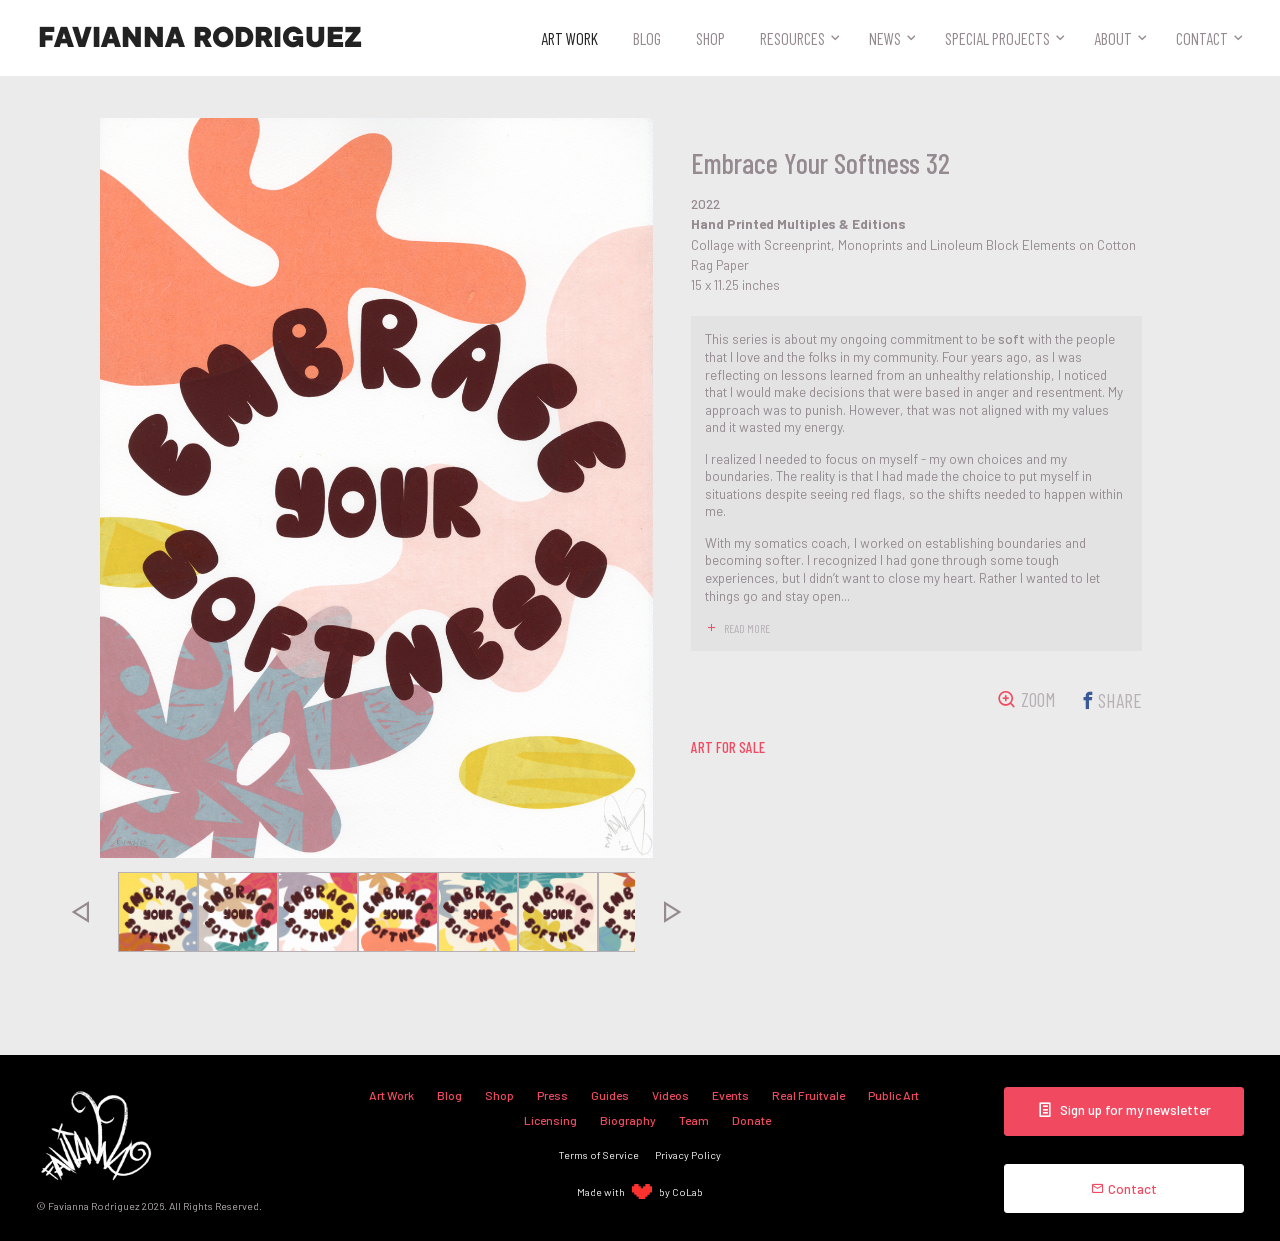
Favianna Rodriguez (200, 38)
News (885, 38)
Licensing (550, 1120)
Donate (751, 1120)
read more (747, 628)
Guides (610, 1095)
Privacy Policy (688, 1154)
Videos (670, 1095)
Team (694, 1120)
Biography (628, 1120)
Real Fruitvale (808, 1095)
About (1113, 38)
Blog (647, 38)
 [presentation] (80, 912)
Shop (710, 38)
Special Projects (997, 38)
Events (730, 1095)
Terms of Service (599, 1154)
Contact (1202, 38)
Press (552, 1095)
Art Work (569, 38)
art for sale (728, 747)
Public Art (893, 1095)
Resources (792, 38)
